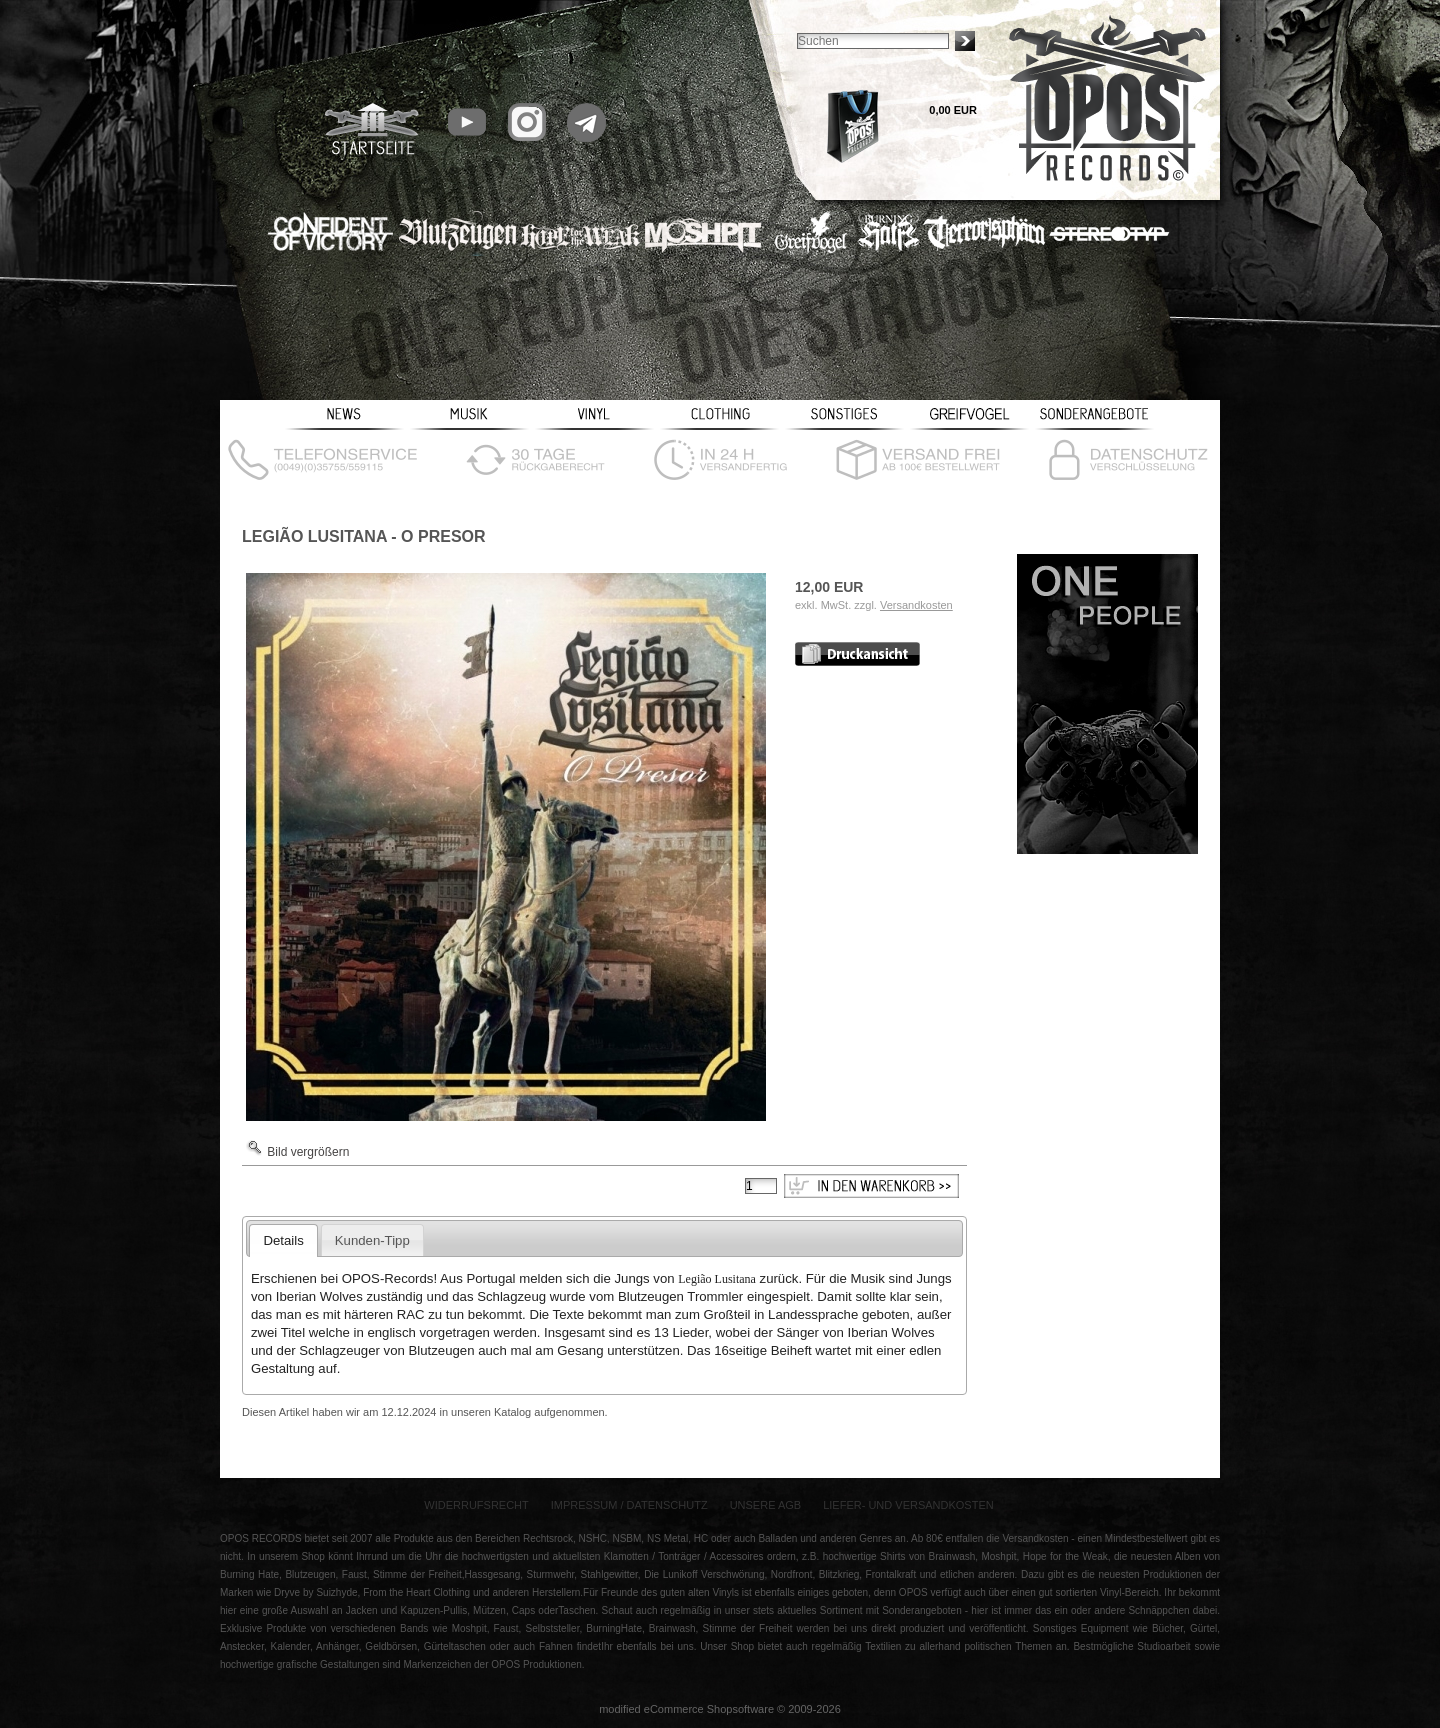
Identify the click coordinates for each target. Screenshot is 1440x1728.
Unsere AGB (766, 1505)
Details (283, 1240)
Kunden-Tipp (372, 1240)
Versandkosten (916, 605)
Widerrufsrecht (476, 1505)
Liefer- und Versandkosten (908, 1505)
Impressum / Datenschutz (629, 1505)
